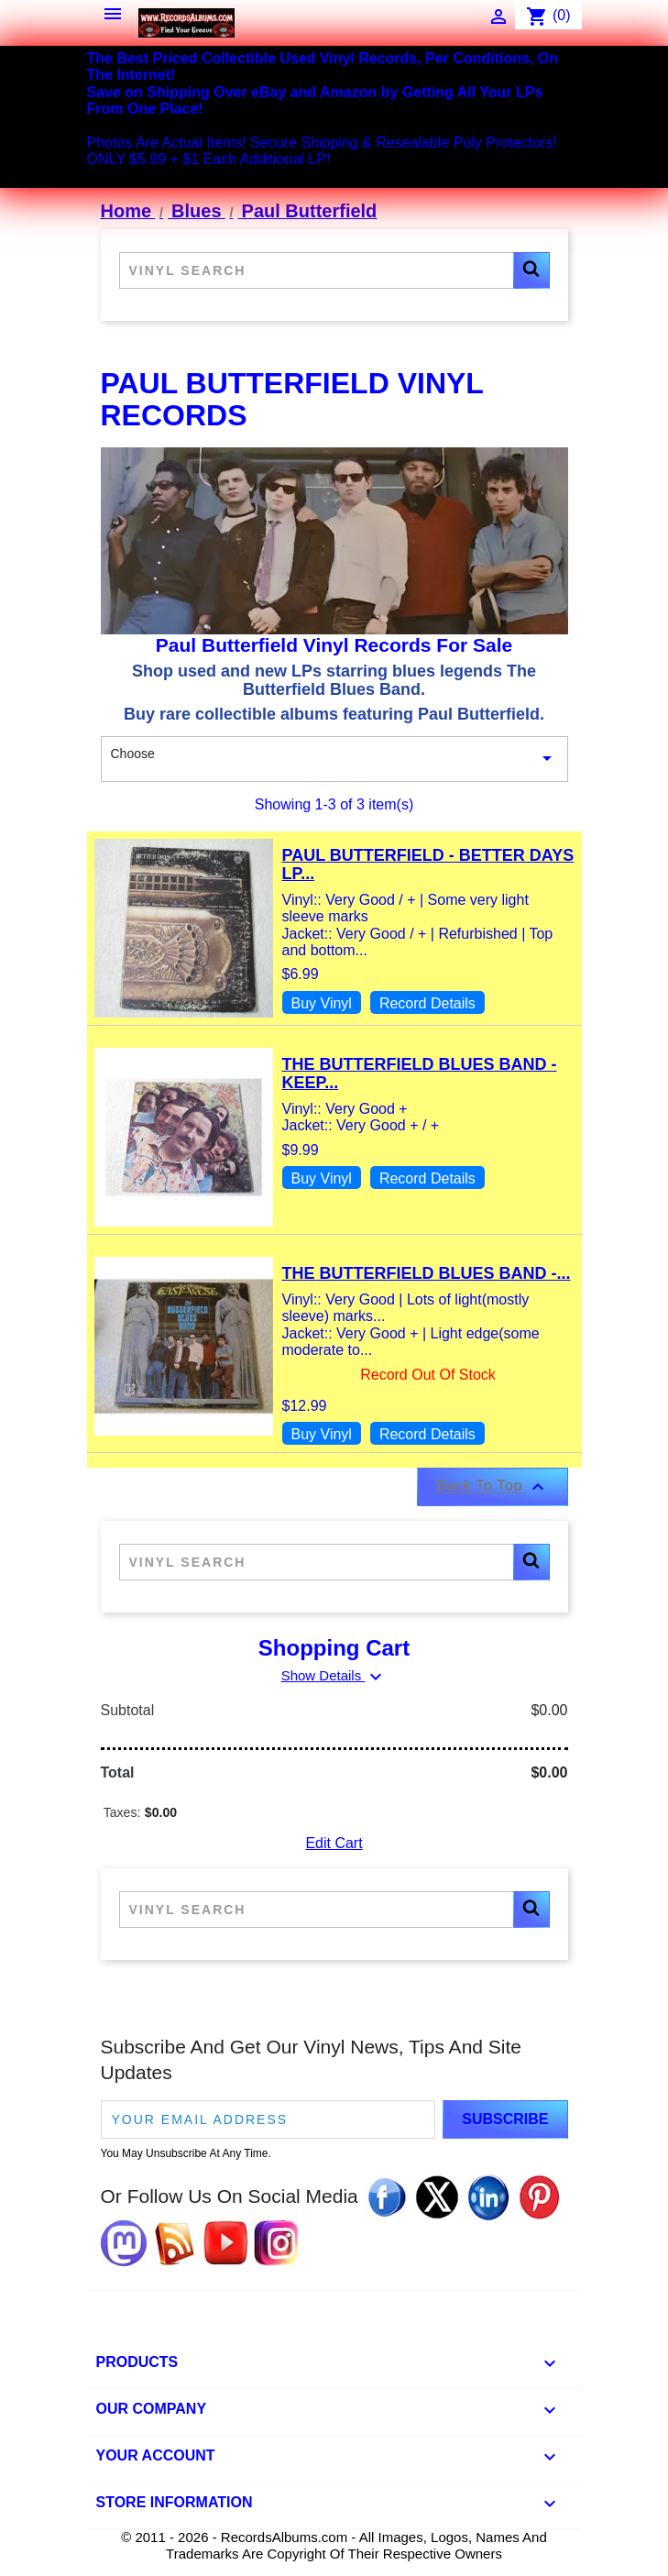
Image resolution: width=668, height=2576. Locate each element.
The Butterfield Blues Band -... (426, 1273)
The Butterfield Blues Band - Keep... (419, 1073)
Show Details (334, 1675)
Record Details (427, 1003)
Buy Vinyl (321, 1003)
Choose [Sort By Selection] (334, 759)
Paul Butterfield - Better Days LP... (428, 864)
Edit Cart (333, 1843)
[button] (531, 270)
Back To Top (492, 1487)
